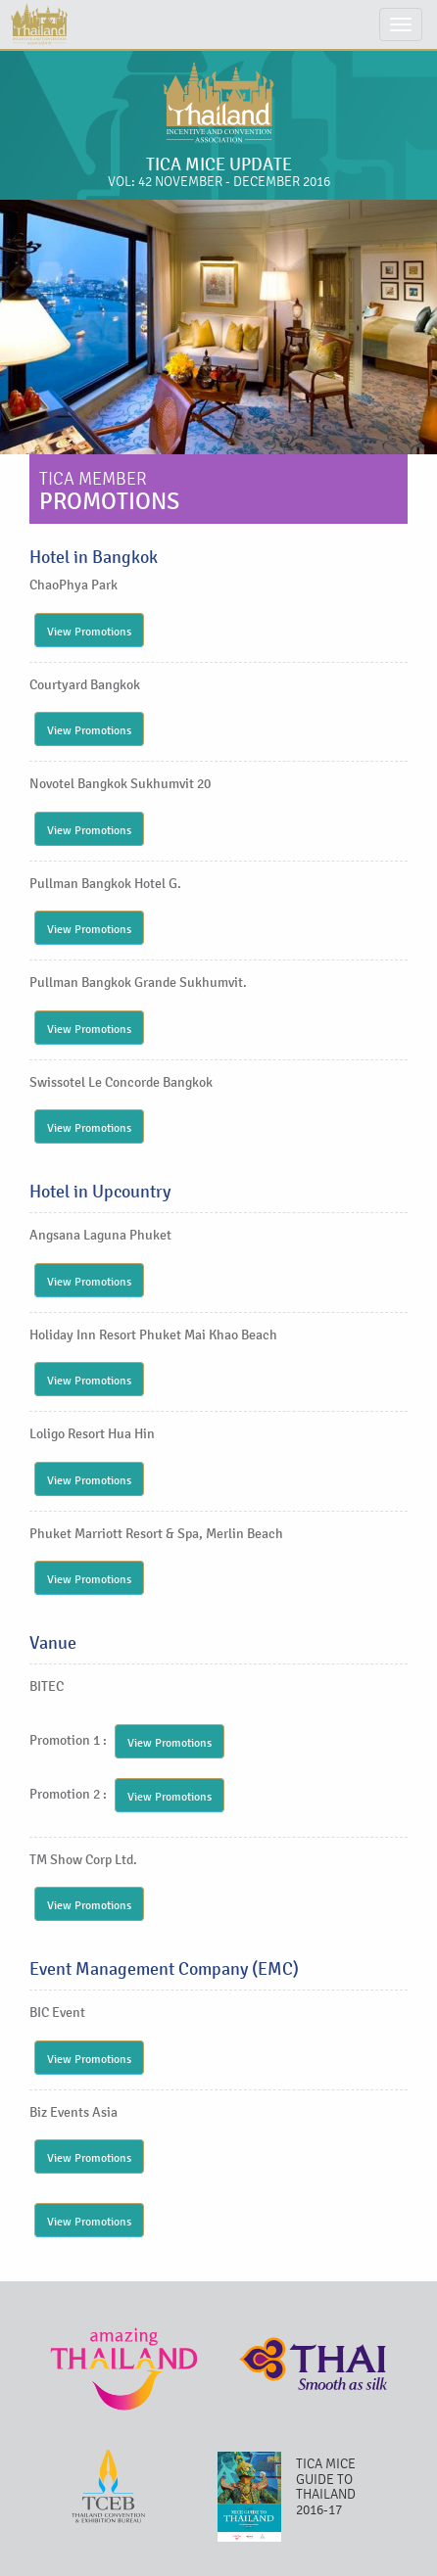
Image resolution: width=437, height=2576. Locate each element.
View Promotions (89, 631)
